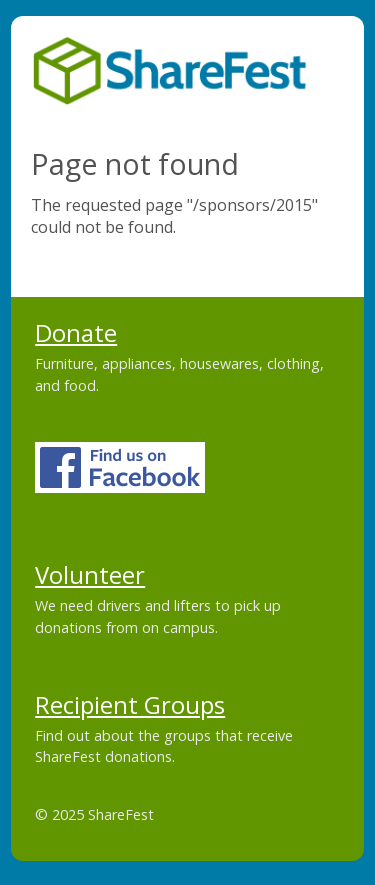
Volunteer (90, 574)
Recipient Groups (130, 704)
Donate (76, 332)
